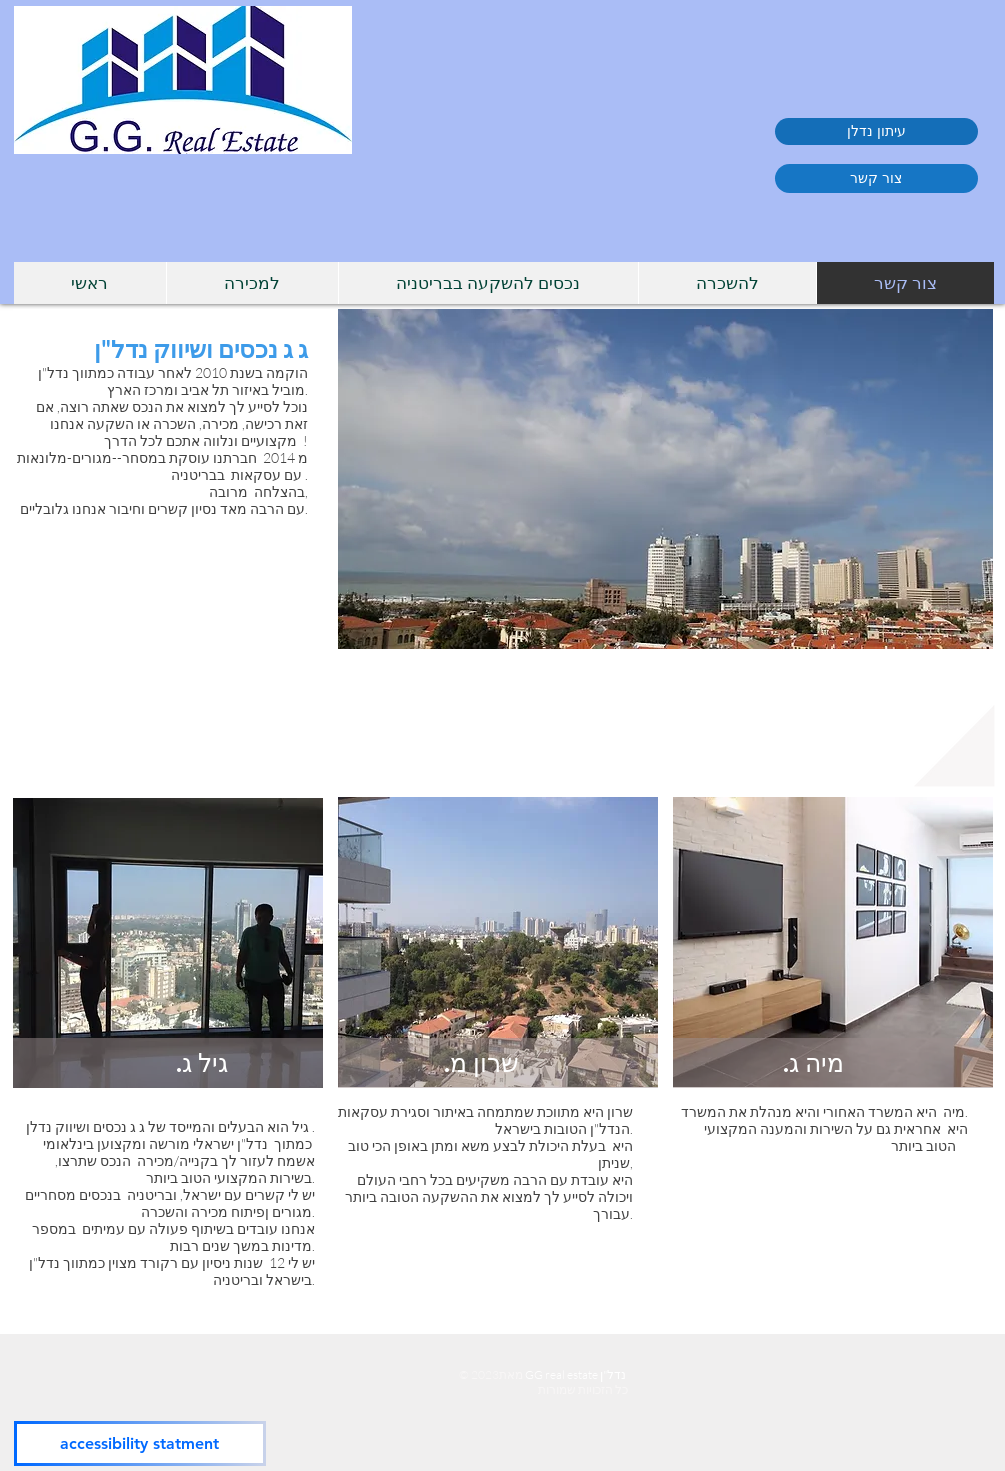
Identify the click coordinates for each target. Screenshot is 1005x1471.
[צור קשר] (876, 178)
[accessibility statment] (140, 1443)
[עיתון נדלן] (876, 131)
